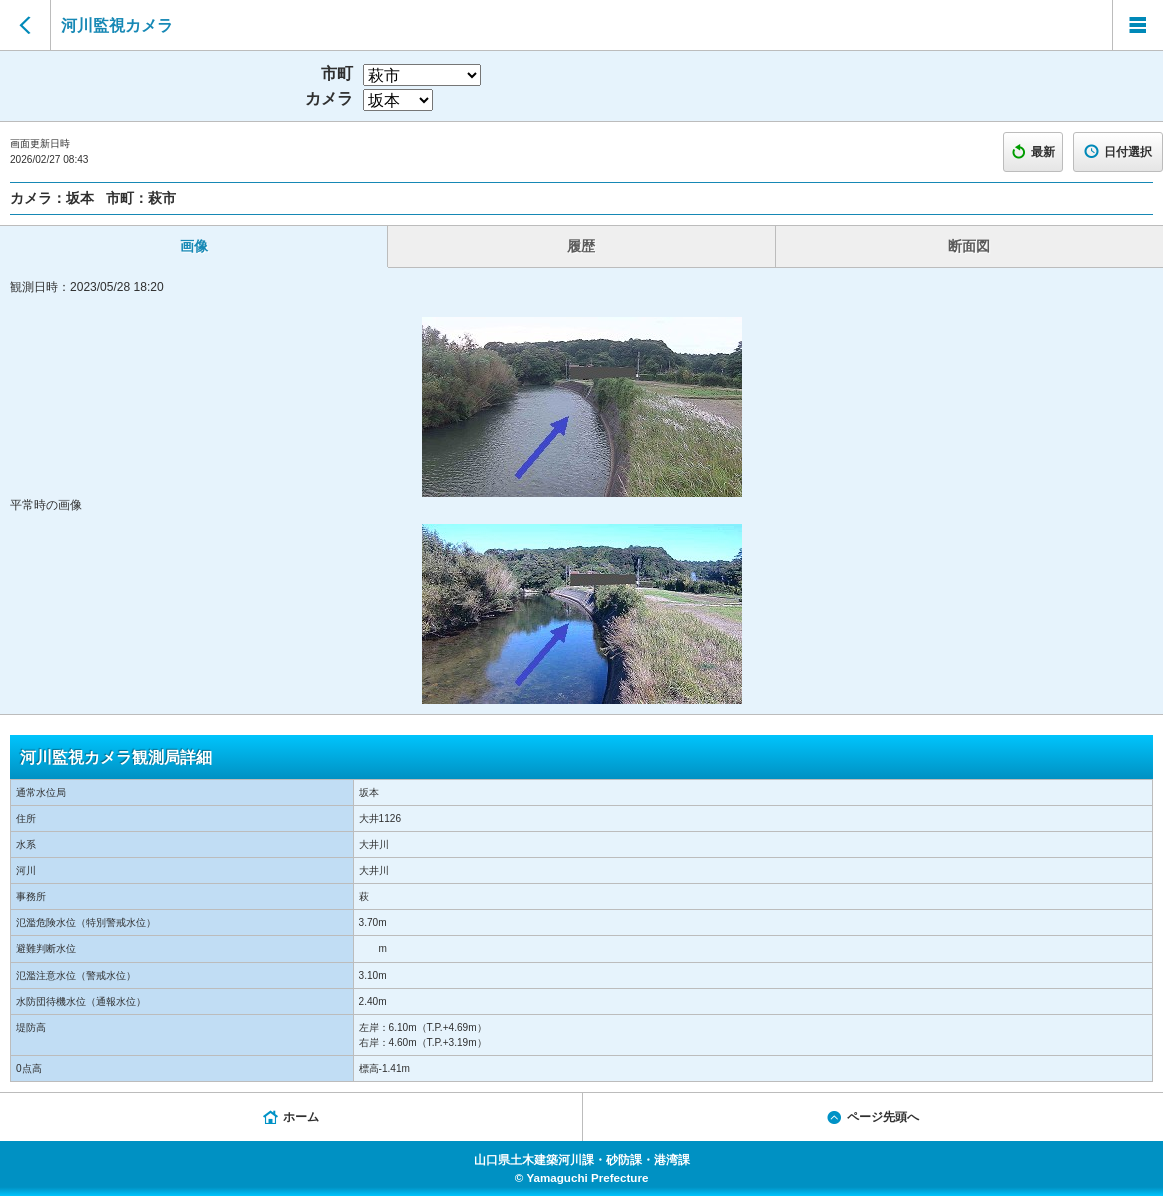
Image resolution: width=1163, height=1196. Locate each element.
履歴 (581, 246)
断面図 (969, 246)
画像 (194, 246)
